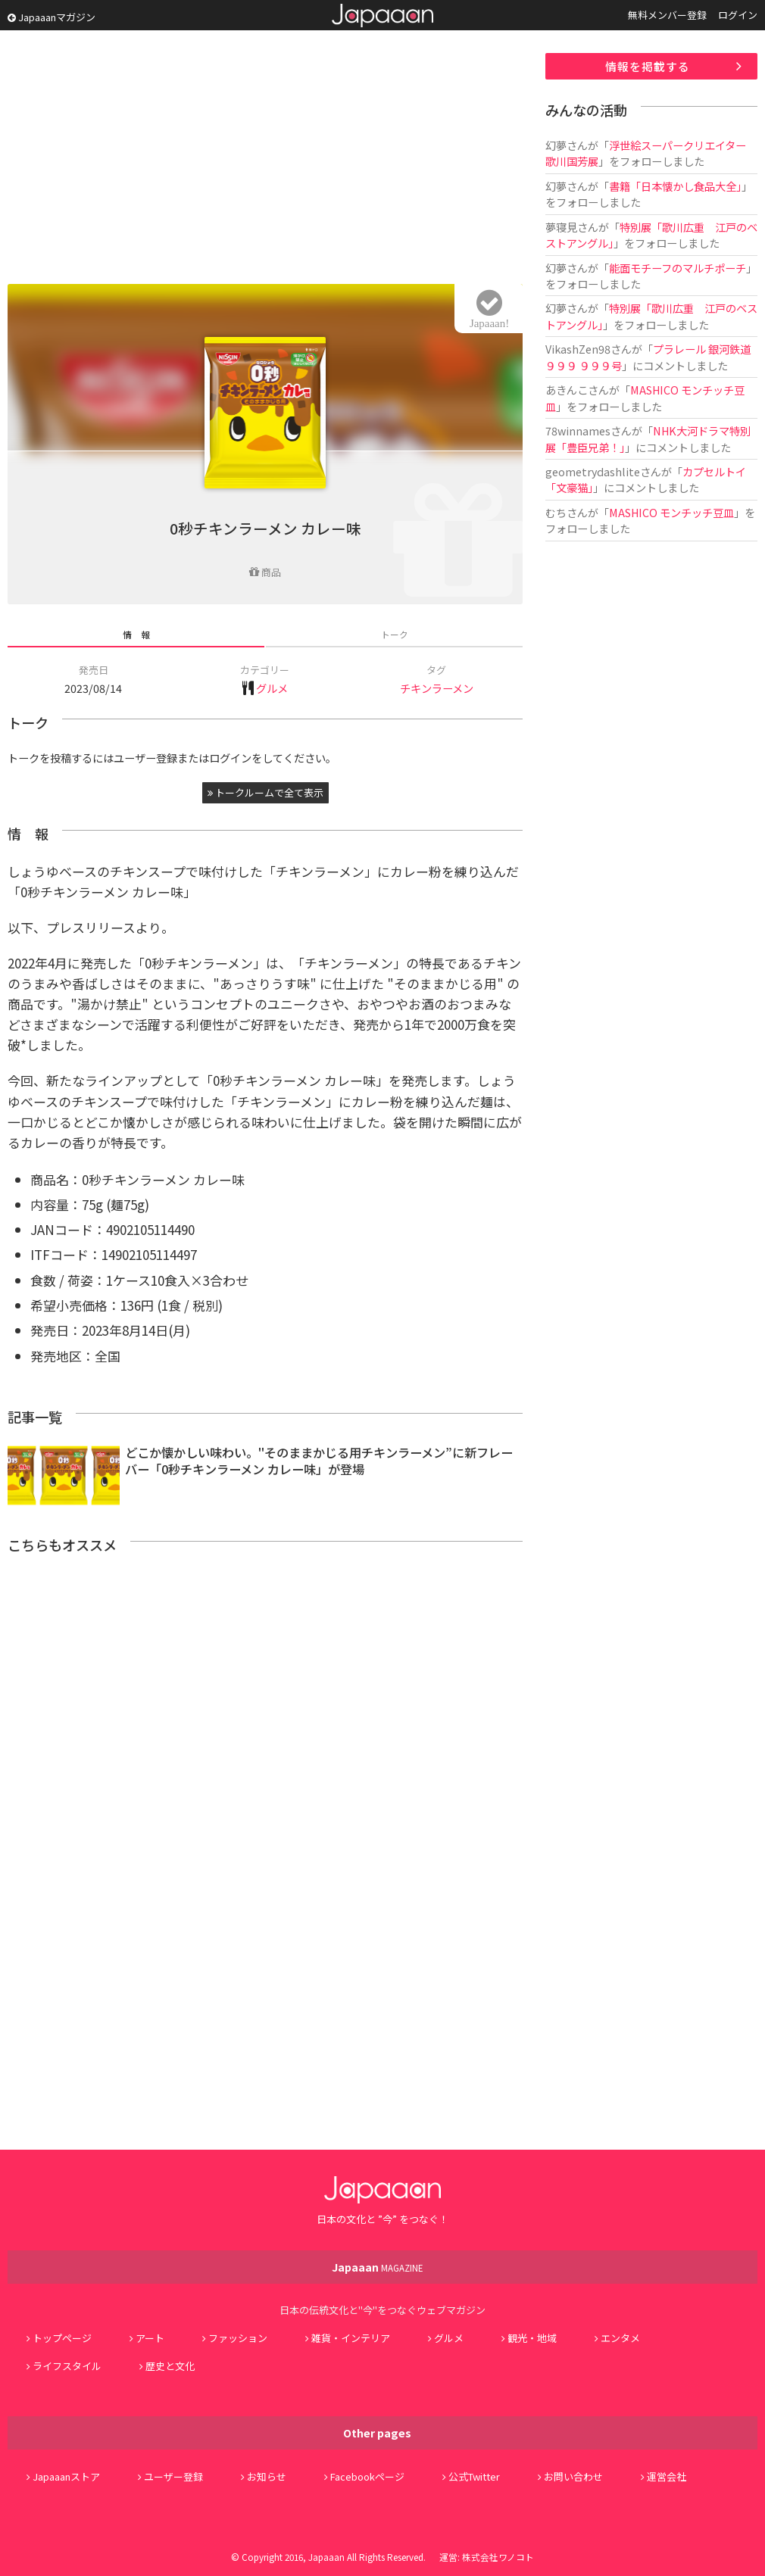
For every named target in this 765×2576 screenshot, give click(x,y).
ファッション (237, 2338)
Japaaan (382, 15)
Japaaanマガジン (51, 17)
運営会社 (666, 2476)
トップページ (62, 2338)
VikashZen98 (577, 349)
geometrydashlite (592, 471)
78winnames (577, 430)
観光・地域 (532, 2338)
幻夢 (556, 145)
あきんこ (566, 390)
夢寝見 (561, 227)
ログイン (737, 15)
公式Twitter (474, 2476)
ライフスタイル (67, 2366)
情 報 (136, 634)
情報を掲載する (647, 66)
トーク (394, 634)
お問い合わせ (573, 2476)
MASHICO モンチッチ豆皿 (671, 512)
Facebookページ (367, 2476)
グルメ (272, 688)
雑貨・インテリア (350, 2338)
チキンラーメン (436, 688)
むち (556, 512)
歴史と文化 (170, 2366)
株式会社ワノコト (498, 2556)
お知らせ (266, 2476)
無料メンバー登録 (667, 15)
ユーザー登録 (173, 2476)
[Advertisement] (265, 159)
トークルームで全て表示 (265, 792)
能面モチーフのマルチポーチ (677, 268)
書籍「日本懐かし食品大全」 (675, 186)
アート (150, 2338)
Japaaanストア (66, 2476)
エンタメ (620, 2338)
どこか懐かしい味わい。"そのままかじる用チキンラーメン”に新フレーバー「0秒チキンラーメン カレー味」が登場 (319, 1461)
